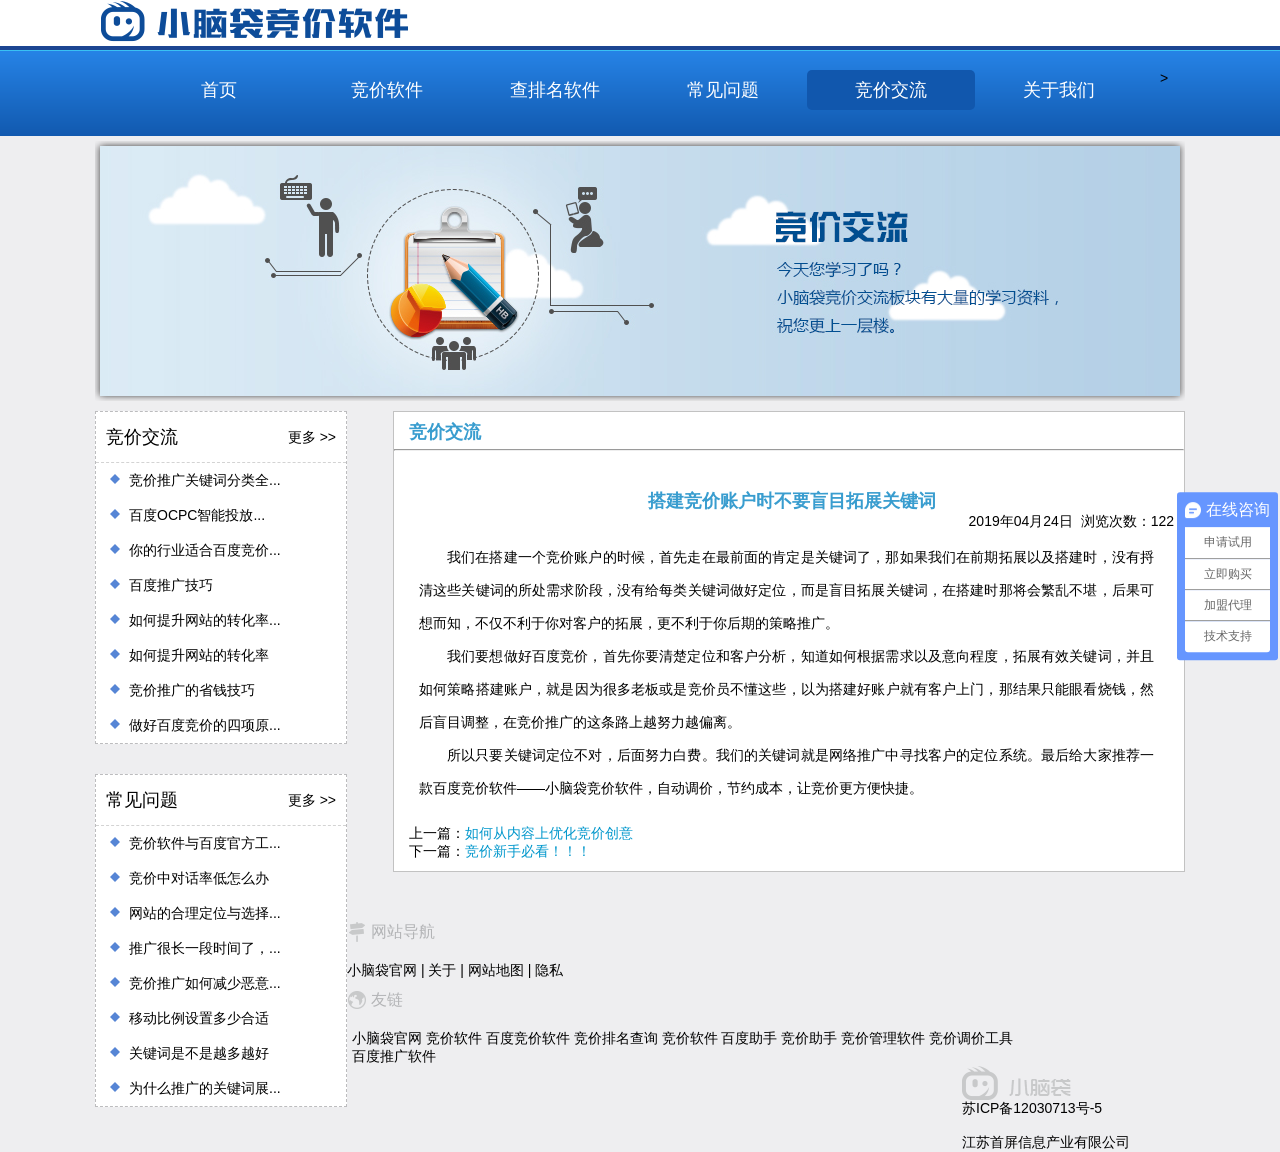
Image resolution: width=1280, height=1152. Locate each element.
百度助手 (749, 1038)
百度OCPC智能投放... (197, 515)
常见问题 (723, 90)
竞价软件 (387, 90)
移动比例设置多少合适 (199, 1018)
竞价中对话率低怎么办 (199, 878)
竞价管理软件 (883, 1038)
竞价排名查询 (616, 1038)
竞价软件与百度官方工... (205, 843)
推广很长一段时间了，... (205, 948)
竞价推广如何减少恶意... (205, 983)
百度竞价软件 (528, 1038)
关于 (442, 970)
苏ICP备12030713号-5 (1032, 1108)
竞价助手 (809, 1038)
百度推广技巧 (171, 585)
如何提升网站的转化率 (199, 655)
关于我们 (1059, 90)
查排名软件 (555, 90)
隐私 (549, 970)
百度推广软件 (394, 1056)
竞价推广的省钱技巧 (192, 690)
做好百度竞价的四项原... (205, 725)
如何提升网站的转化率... (205, 620)
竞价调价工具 (971, 1038)
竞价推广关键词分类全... (205, 480)
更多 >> (312, 437)
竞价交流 (891, 90)
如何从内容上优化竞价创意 (549, 833)
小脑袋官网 (382, 970)
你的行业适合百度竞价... (205, 550)
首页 (219, 90)
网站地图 (496, 970)
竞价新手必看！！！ (528, 851)
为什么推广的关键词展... (205, 1088)
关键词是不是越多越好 (199, 1053)
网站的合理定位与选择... (205, 913)
